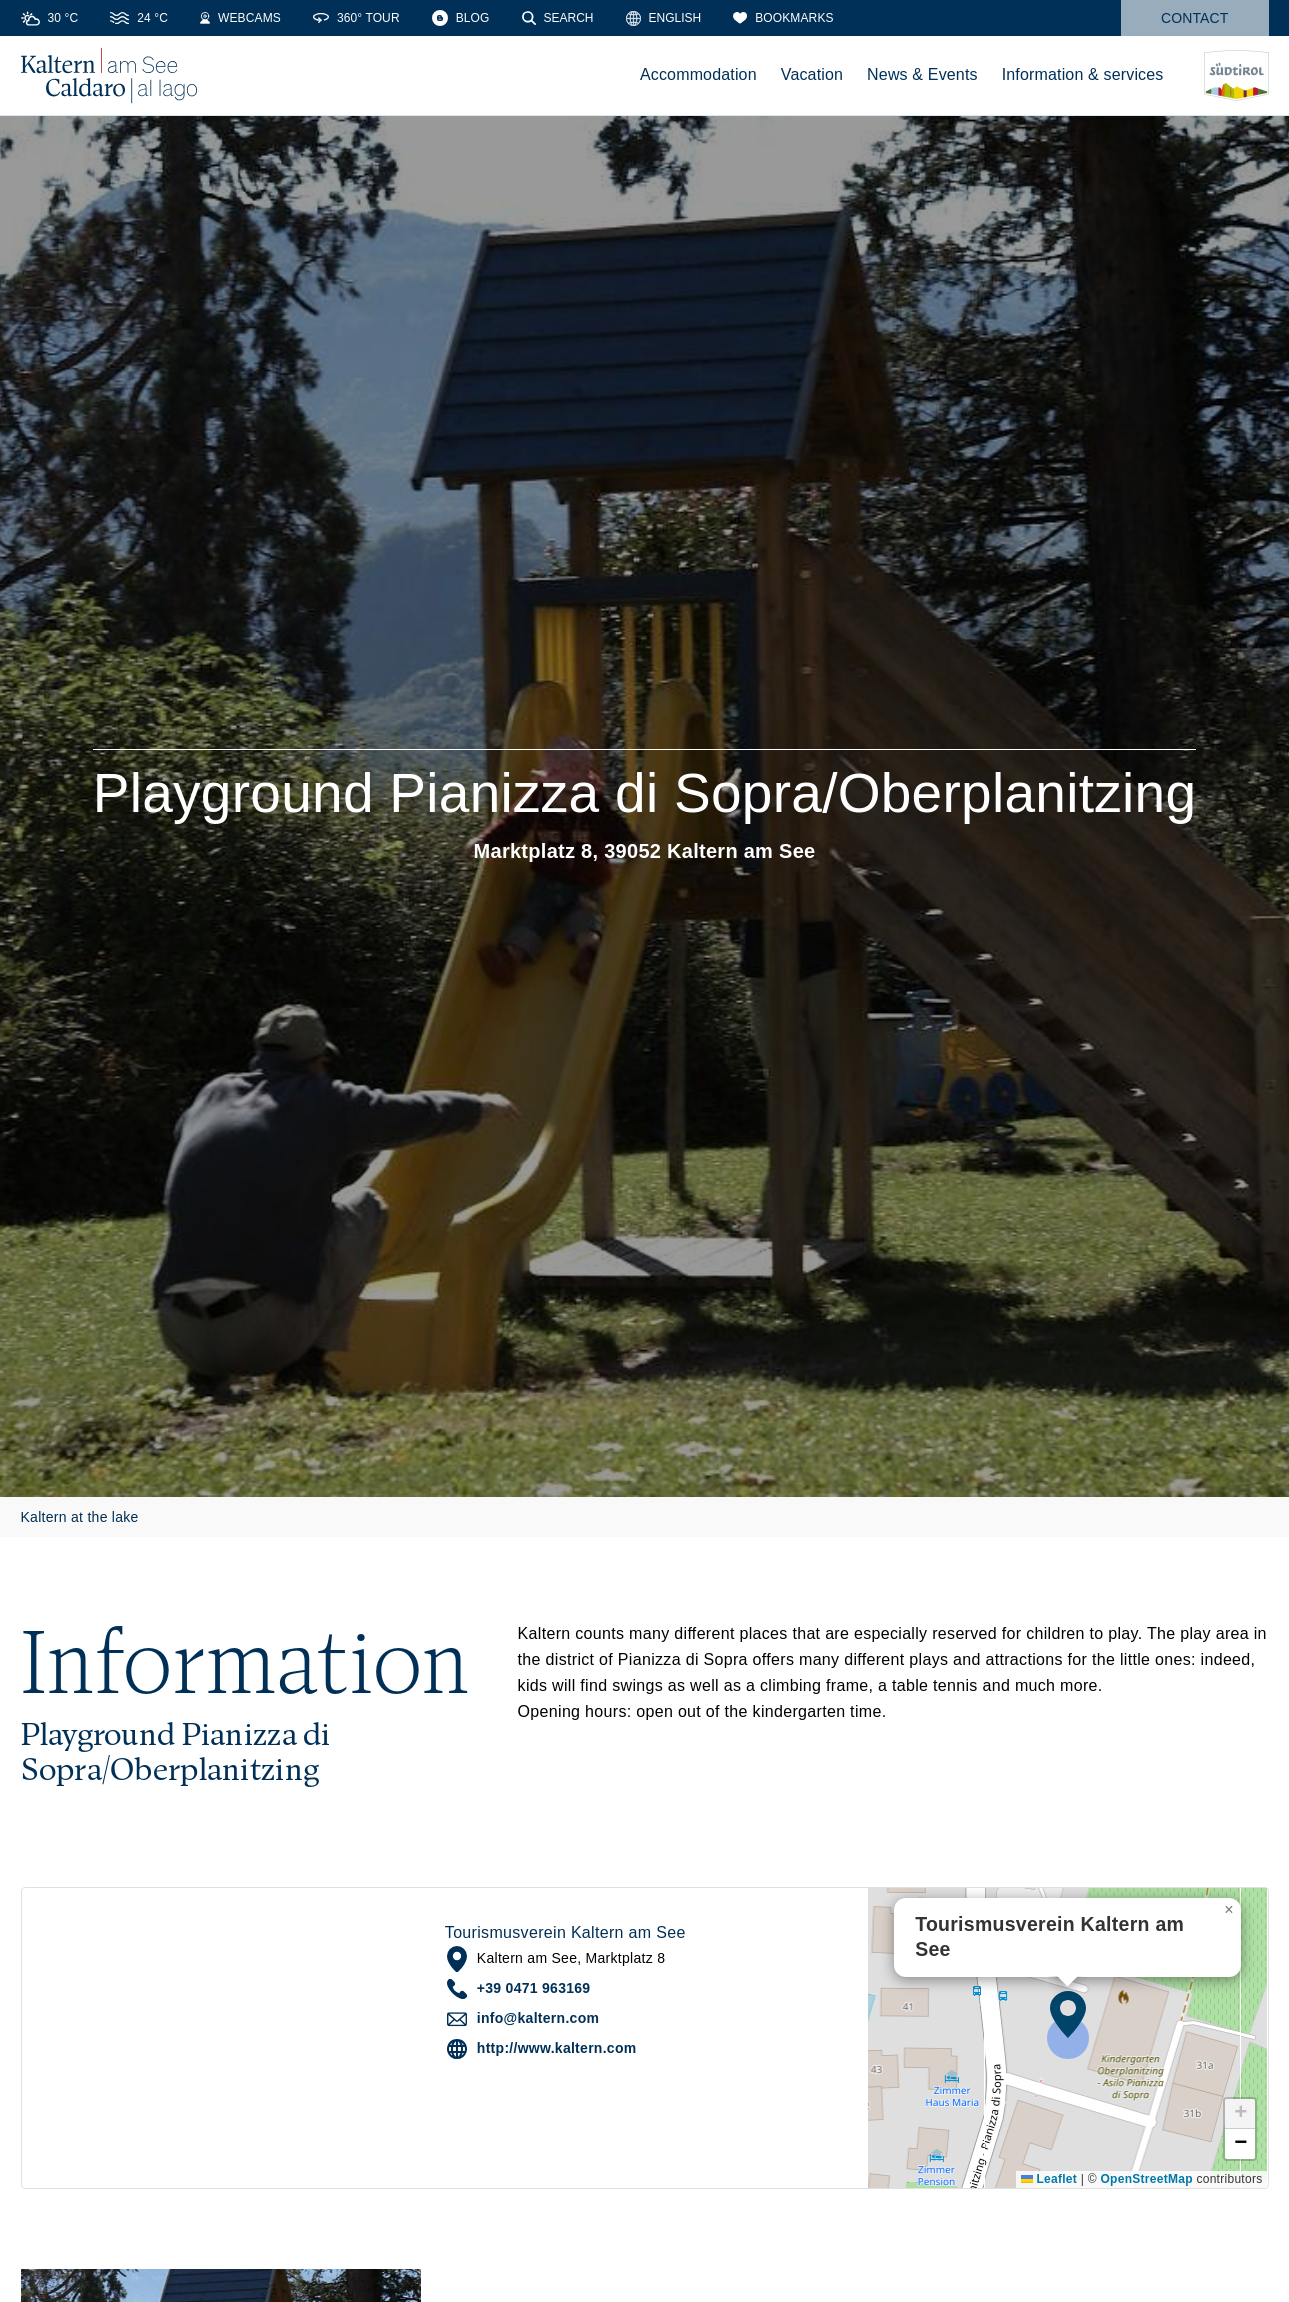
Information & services (1083, 74)
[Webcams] (240, 18)
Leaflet (1049, 2179)
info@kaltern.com (538, 2018)
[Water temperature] (139, 18)
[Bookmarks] (783, 18)
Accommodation (698, 74)
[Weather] (50, 18)
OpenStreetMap (1146, 2179)
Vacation (812, 74)
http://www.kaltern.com (557, 2048)
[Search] (558, 18)
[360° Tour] (356, 18)
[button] (1068, 2014)
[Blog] (461, 18)
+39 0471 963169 (534, 1988)
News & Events (922, 74)
